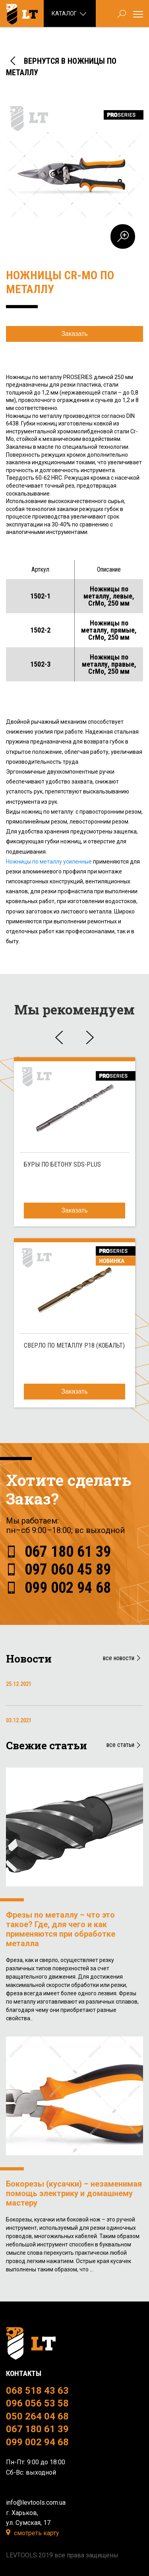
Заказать (74, 333)
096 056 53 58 (37, 2403)
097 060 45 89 (68, 1569)
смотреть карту (36, 2533)
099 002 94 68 (68, 1587)
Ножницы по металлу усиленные (49, 861)
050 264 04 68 (37, 2416)
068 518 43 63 (37, 2390)
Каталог (70, 14)
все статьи (124, 1745)
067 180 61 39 (68, 1551)
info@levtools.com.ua (36, 2502)
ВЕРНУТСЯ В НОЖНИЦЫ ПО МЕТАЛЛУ (61, 65)
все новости (123, 1658)
